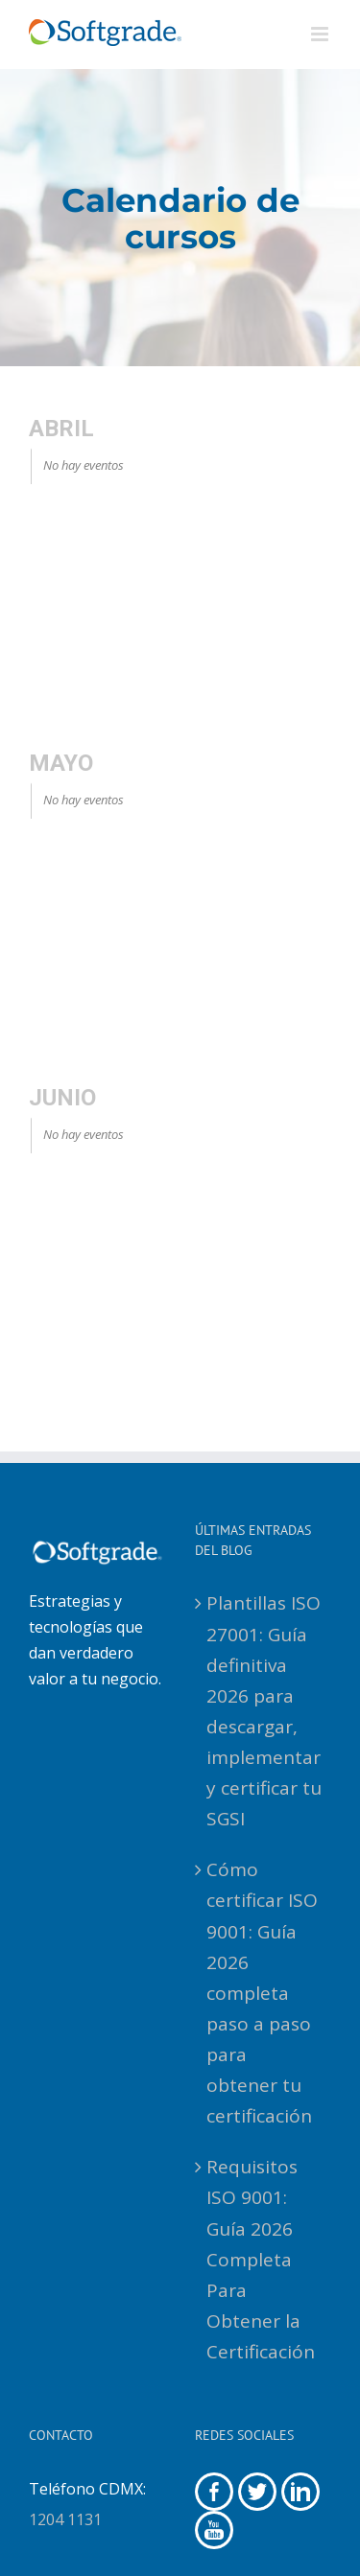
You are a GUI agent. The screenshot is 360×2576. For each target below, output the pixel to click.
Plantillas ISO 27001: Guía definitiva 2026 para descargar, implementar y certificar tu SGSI (264, 1710)
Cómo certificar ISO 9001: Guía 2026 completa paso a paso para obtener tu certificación (262, 1992)
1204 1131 (65, 2519)
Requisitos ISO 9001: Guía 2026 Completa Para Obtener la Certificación (260, 2259)
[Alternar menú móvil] (321, 34)
